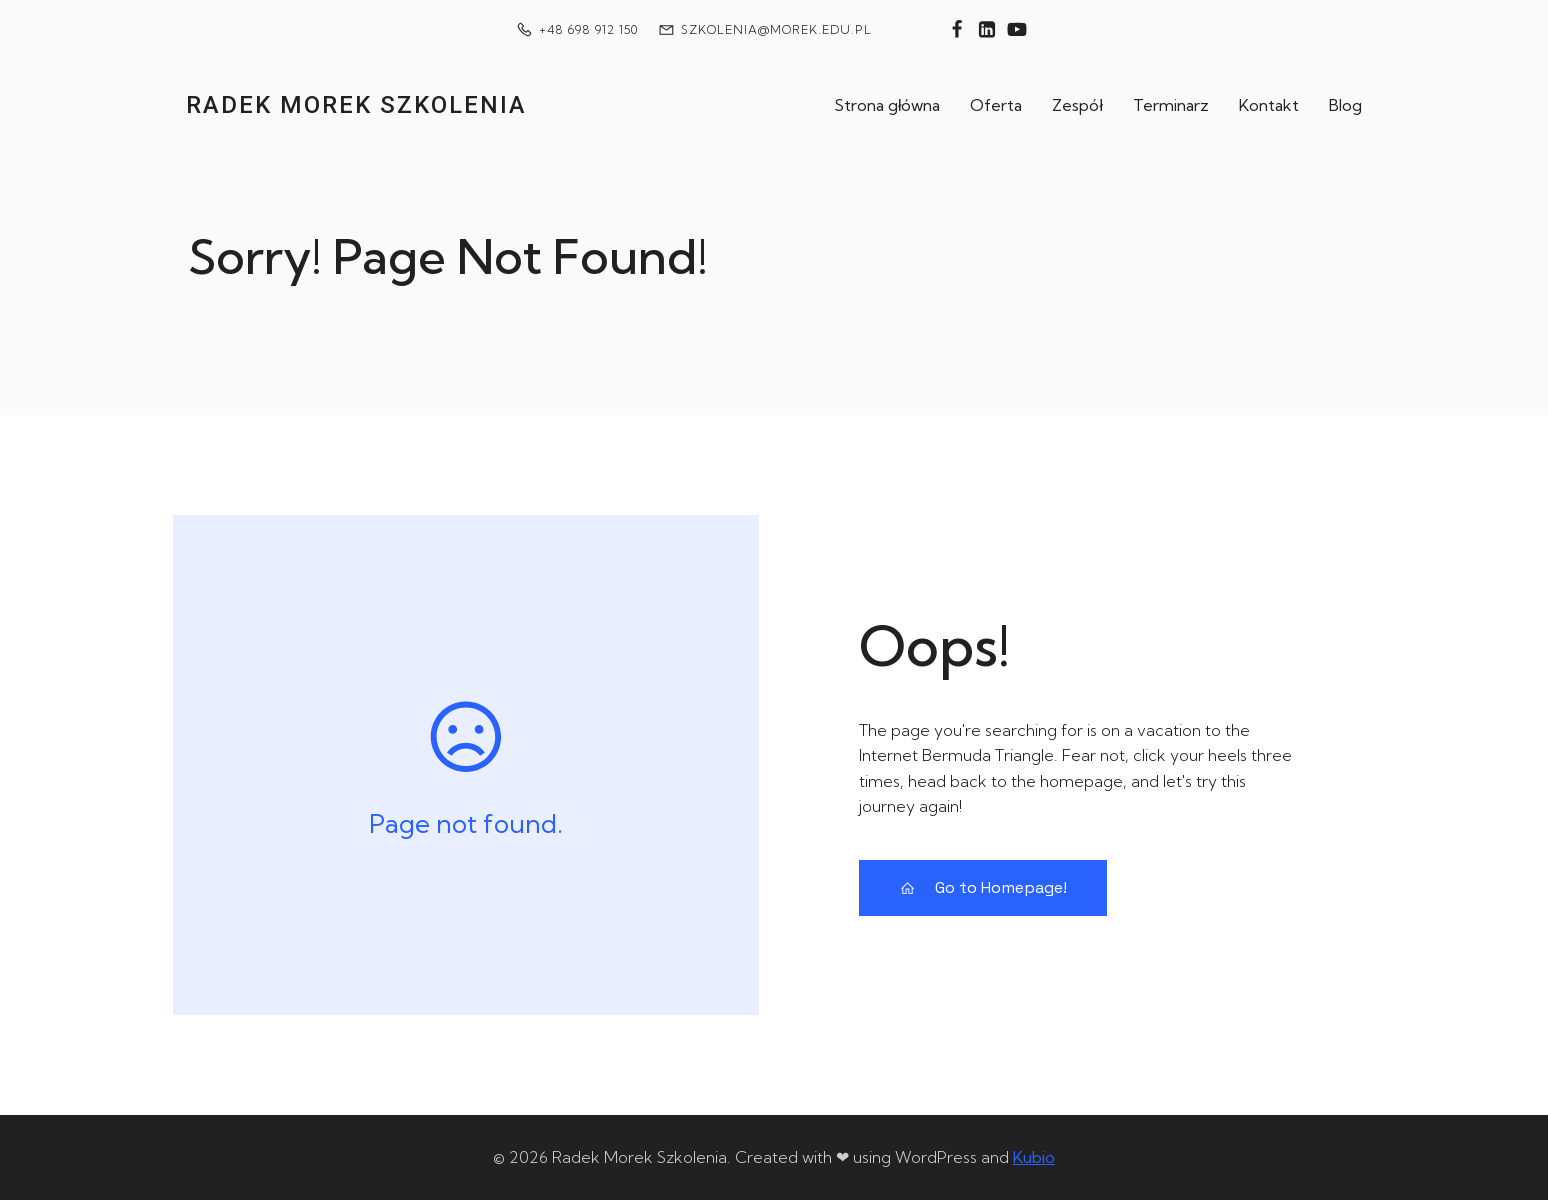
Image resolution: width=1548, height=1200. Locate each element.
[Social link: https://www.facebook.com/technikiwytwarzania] (957, 30)
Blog (1345, 105)
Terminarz (1171, 105)
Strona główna (887, 105)
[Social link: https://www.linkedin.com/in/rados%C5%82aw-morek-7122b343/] (987, 30)
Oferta (996, 105)
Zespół (1077, 105)
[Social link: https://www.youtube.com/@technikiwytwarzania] (1017, 30)
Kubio (1034, 1157)
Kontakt (1269, 105)
